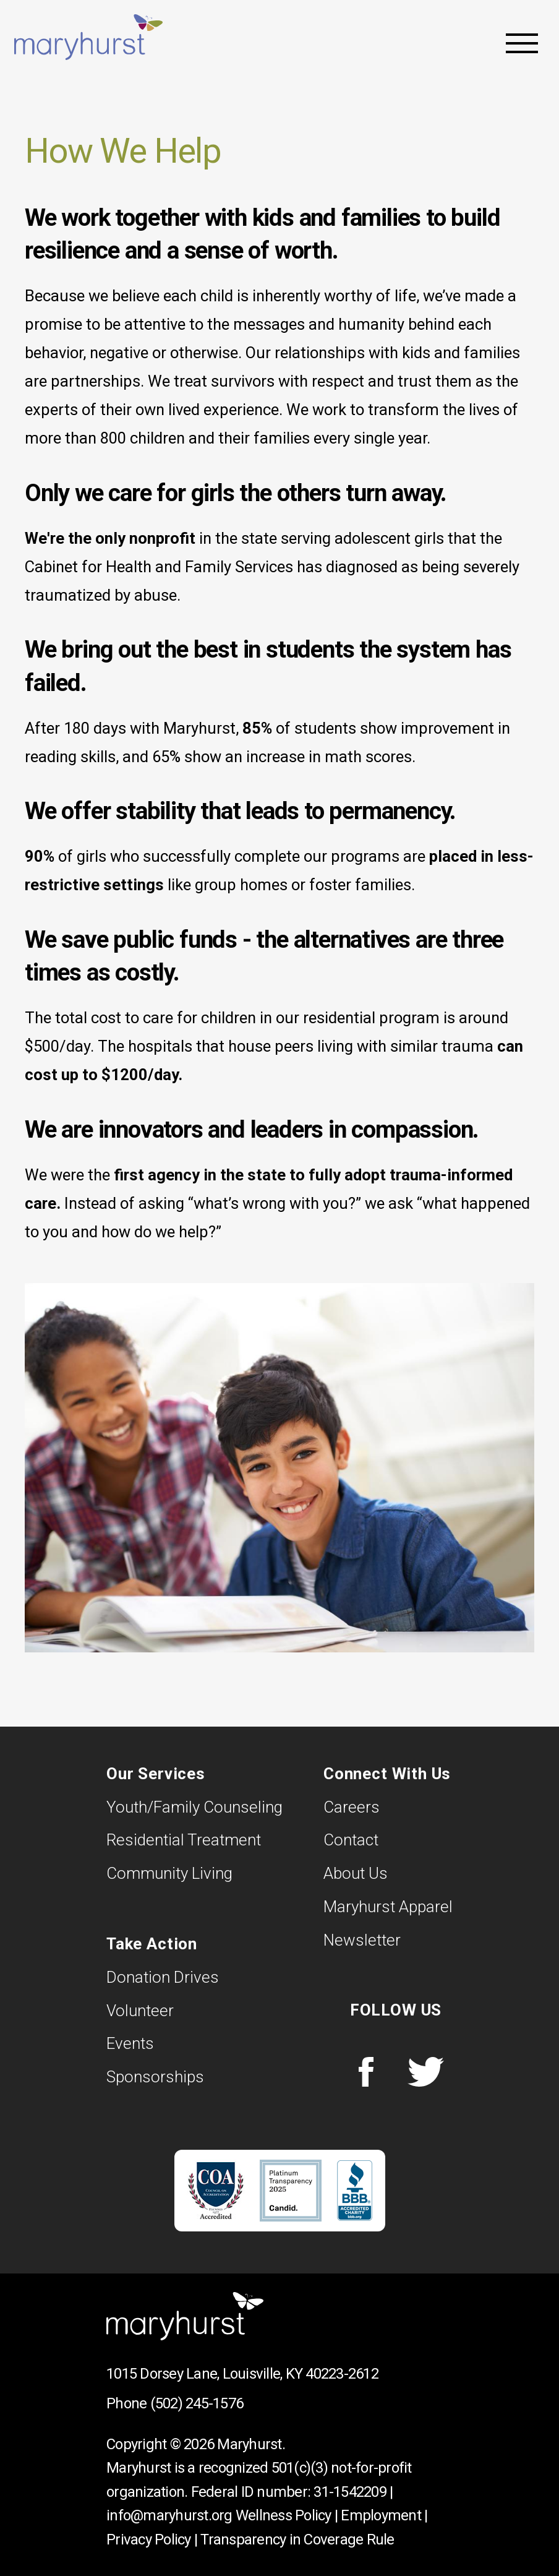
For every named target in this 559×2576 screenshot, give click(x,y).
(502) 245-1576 (197, 2403)
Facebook (366, 2072)
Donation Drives (162, 1977)
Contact (350, 1840)
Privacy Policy (148, 2539)
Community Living (169, 1873)
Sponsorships (155, 2076)
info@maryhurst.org (169, 2515)
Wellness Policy (283, 2515)
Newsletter (362, 1940)
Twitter (425, 2072)
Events (130, 2043)
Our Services (155, 1773)
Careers (351, 1807)
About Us (355, 1873)
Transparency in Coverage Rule (297, 2539)
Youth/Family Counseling (194, 1807)
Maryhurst (93, 37)
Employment (381, 2515)
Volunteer (140, 2010)
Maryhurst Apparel (388, 1906)
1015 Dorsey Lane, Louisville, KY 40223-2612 (242, 2373)
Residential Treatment (183, 1840)
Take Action (151, 1943)
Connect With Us (387, 1773)
